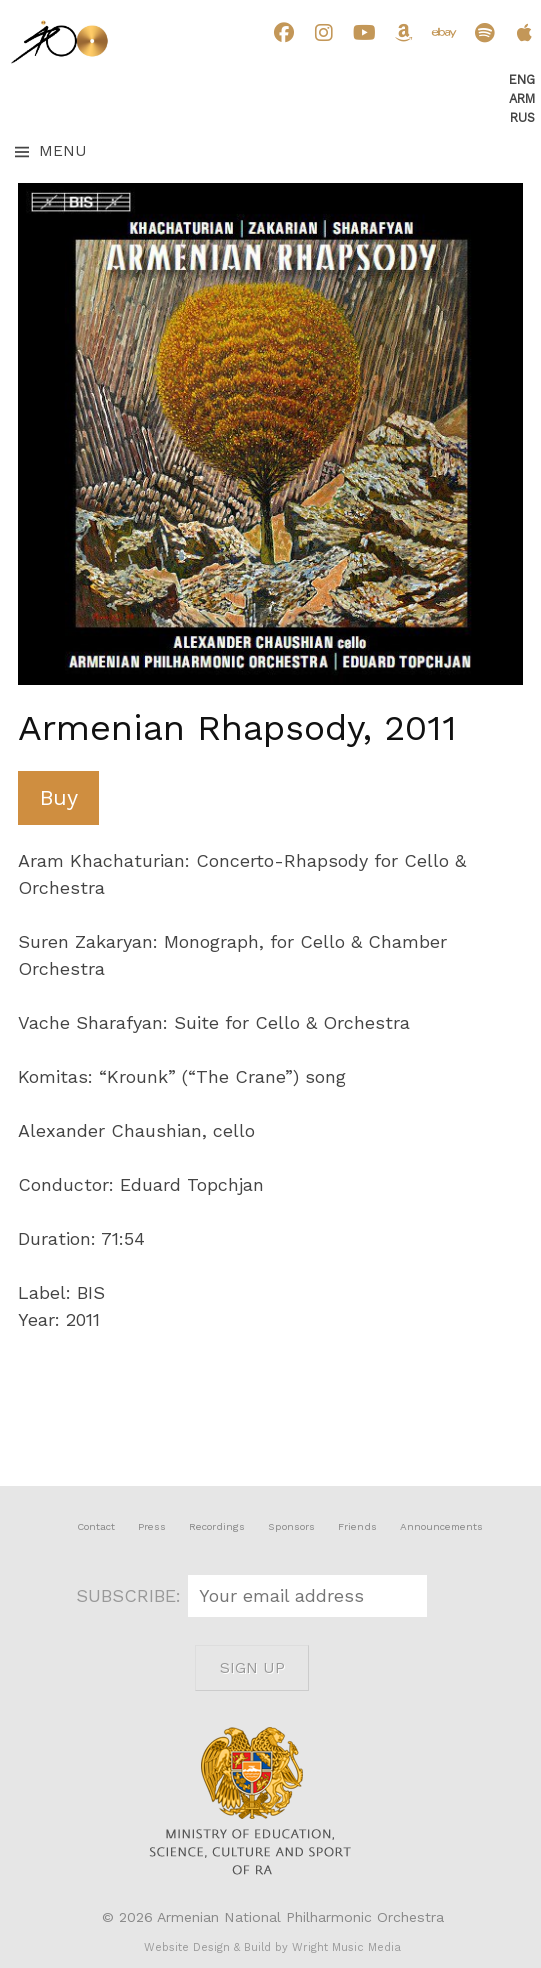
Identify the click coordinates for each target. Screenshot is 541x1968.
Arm (522, 98)
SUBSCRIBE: (131, 1595)
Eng (522, 79)
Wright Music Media (346, 1947)
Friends (357, 1526)
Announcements (441, 1526)
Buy (59, 797)
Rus (522, 117)
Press (152, 1526)
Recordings (217, 1526)
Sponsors (291, 1526)
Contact (96, 1526)
